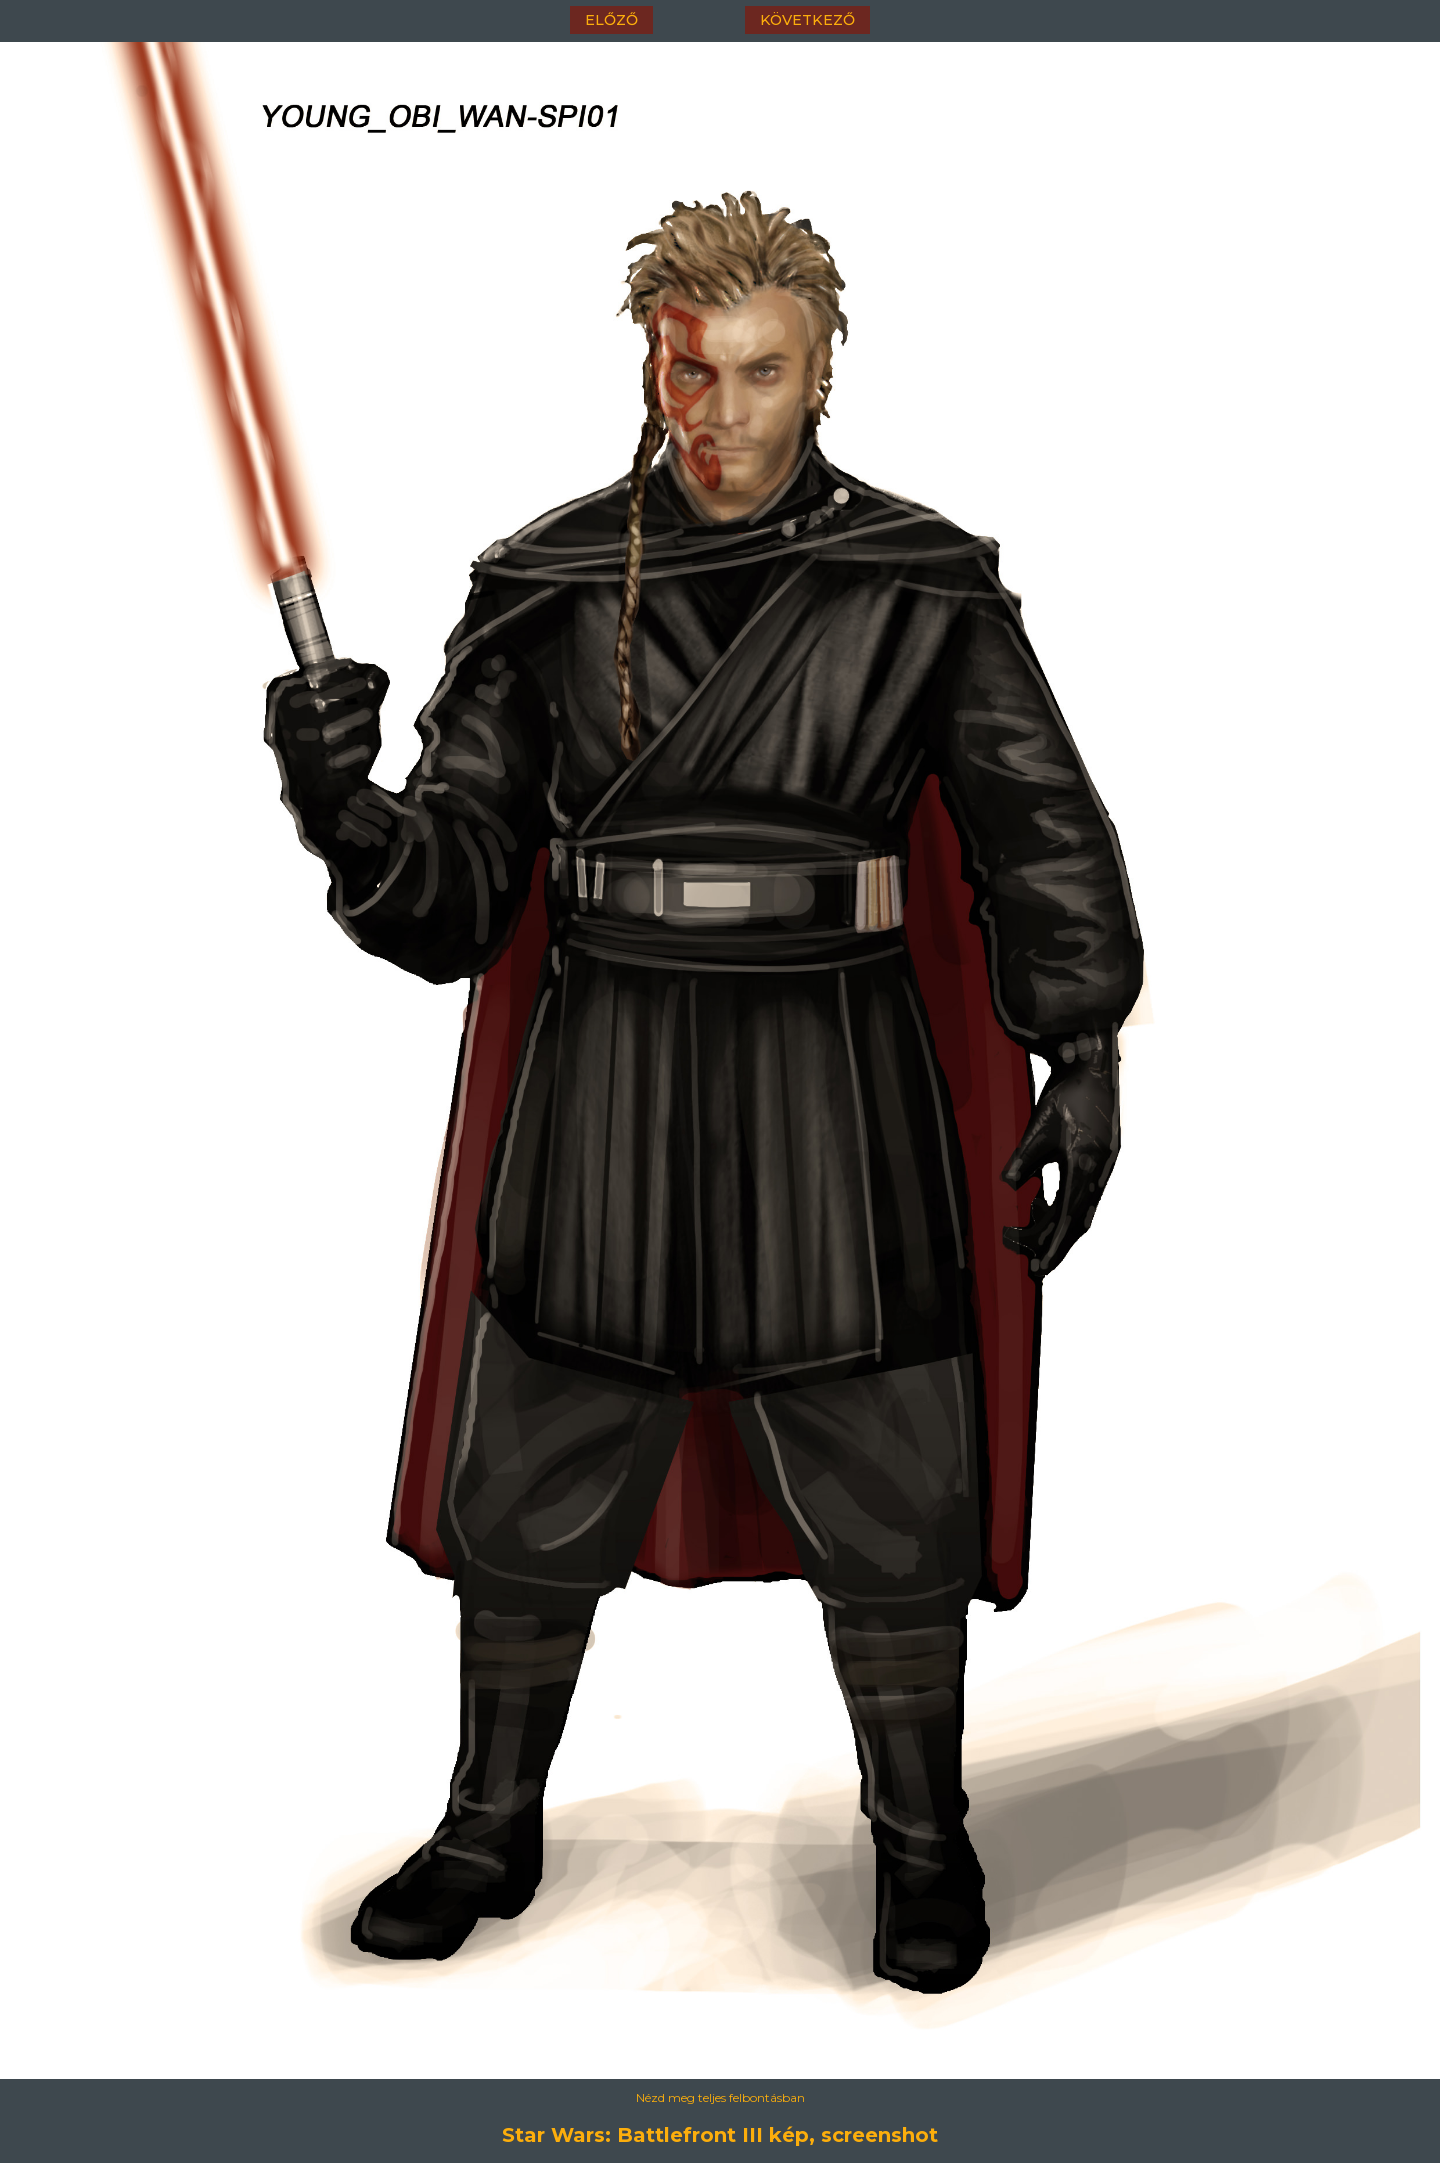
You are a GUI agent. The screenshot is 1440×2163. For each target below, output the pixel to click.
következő (807, 20)
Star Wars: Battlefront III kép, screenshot (720, 2135)
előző (611, 20)
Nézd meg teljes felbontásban (720, 2097)
